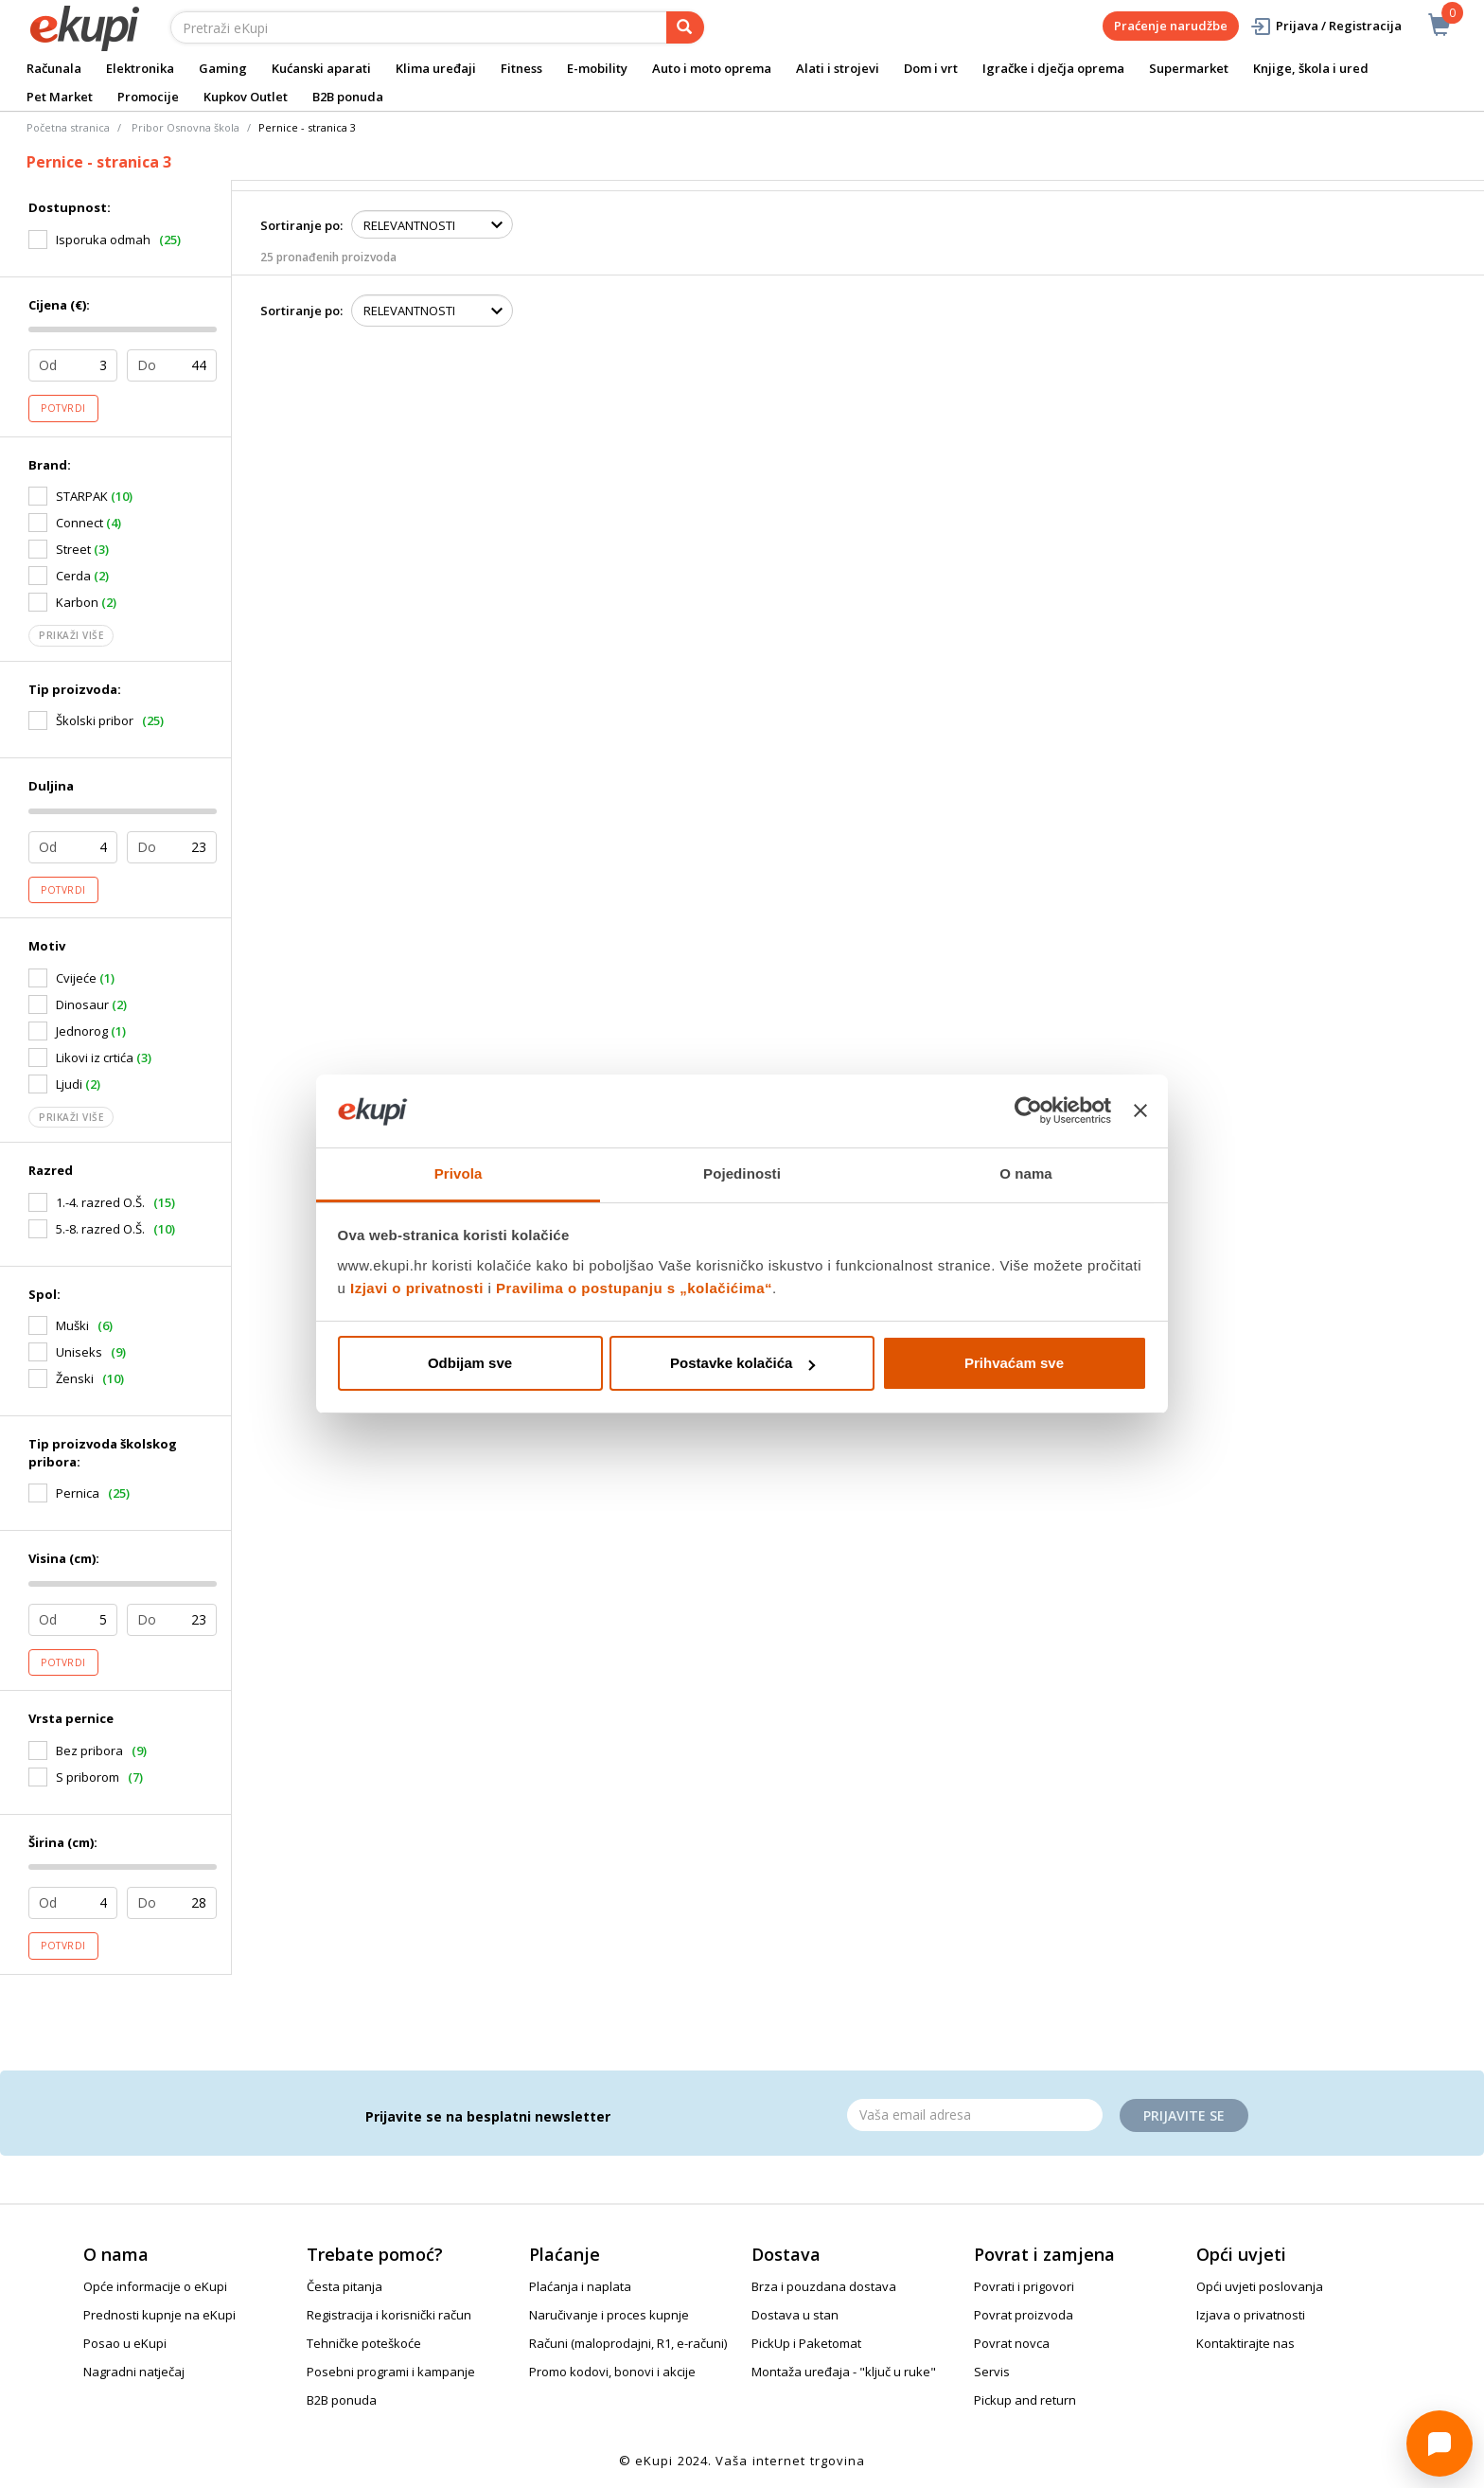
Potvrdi (63, 408)
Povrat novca (1012, 2343)
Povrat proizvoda (1023, 2314)
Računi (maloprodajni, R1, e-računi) (628, 2343)
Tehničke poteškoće (364, 2343)
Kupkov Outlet (245, 96)
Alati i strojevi (837, 68)
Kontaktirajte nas (1245, 2343)
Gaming (223, 68)
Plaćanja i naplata (580, 2286)
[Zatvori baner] (1140, 1111)
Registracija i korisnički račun (389, 2314)
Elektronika (140, 68)
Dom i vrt (931, 68)
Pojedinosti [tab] (742, 1173)
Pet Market (59, 96)
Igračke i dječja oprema (1053, 68)
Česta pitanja (344, 2286)
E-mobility (597, 68)
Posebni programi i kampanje (391, 2371)
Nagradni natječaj (134, 2371)
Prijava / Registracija (1325, 26)
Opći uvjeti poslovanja (1259, 2286)
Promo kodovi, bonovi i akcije (612, 2371)
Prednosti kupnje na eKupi (159, 2314)
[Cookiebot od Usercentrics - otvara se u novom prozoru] (1028, 1111)
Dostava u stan (795, 2314)
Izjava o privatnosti (1250, 2314)
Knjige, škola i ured (1311, 68)
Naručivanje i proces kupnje (609, 2314)
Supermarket (1188, 68)
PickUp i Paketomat (806, 2343)
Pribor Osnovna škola (185, 127)
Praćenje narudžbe (1171, 25)
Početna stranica (68, 127)
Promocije (148, 96)
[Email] (975, 2115)
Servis (992, 2371)
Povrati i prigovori (1024, 2286)
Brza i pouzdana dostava (823, 2286)
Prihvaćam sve (1014, 1363)
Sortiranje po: (301, 225)
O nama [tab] (1025, 1173)
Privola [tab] (458, 1173)
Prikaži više (71, 635)
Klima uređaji (436, 68)
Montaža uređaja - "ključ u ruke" (843, 2371)
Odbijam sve (470, 1363)
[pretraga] (685, 27)
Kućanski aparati (321, 68)
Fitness (521, 68)
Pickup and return (1025, 2399)
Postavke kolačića (742, 1363)
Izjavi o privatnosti (417, 1288)
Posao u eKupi (125, 2343)
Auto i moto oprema (711, 68)
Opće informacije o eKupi (155, 2286)
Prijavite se (1184, 2115)
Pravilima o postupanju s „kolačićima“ (634, 1288)
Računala (53, 68)
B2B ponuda (347, 96)
